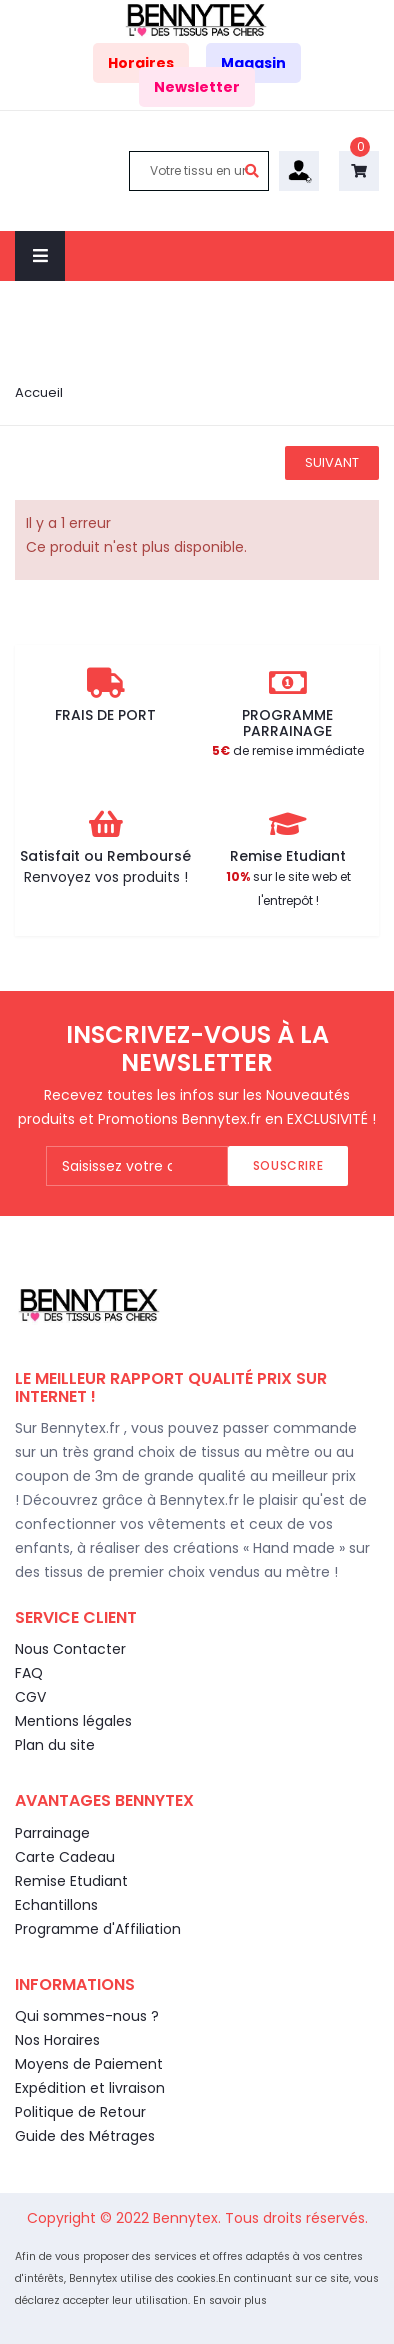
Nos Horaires (57, 2040)
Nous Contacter (70, 1649)
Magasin (253, 63)
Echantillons (56, 1905)
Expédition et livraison (90, 2088)
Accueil (39, 392)
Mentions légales (73, 1721)
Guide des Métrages (85, 2136)
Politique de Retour (80, 2112)
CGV (30, 1697)
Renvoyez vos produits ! (106, 877)
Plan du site (55, 1745)
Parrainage (52, 1833)
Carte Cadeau (65, 1857)
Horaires (141, 63)
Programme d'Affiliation (98, 1929)
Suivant (332, 462)
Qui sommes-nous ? (87, 2016)
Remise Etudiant (71, 1881)
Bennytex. (189, 2218)
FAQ (29, 1673)
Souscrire (288, 1165)
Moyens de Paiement (89, 2064)
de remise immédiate (288, 750)
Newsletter (197, 87)
